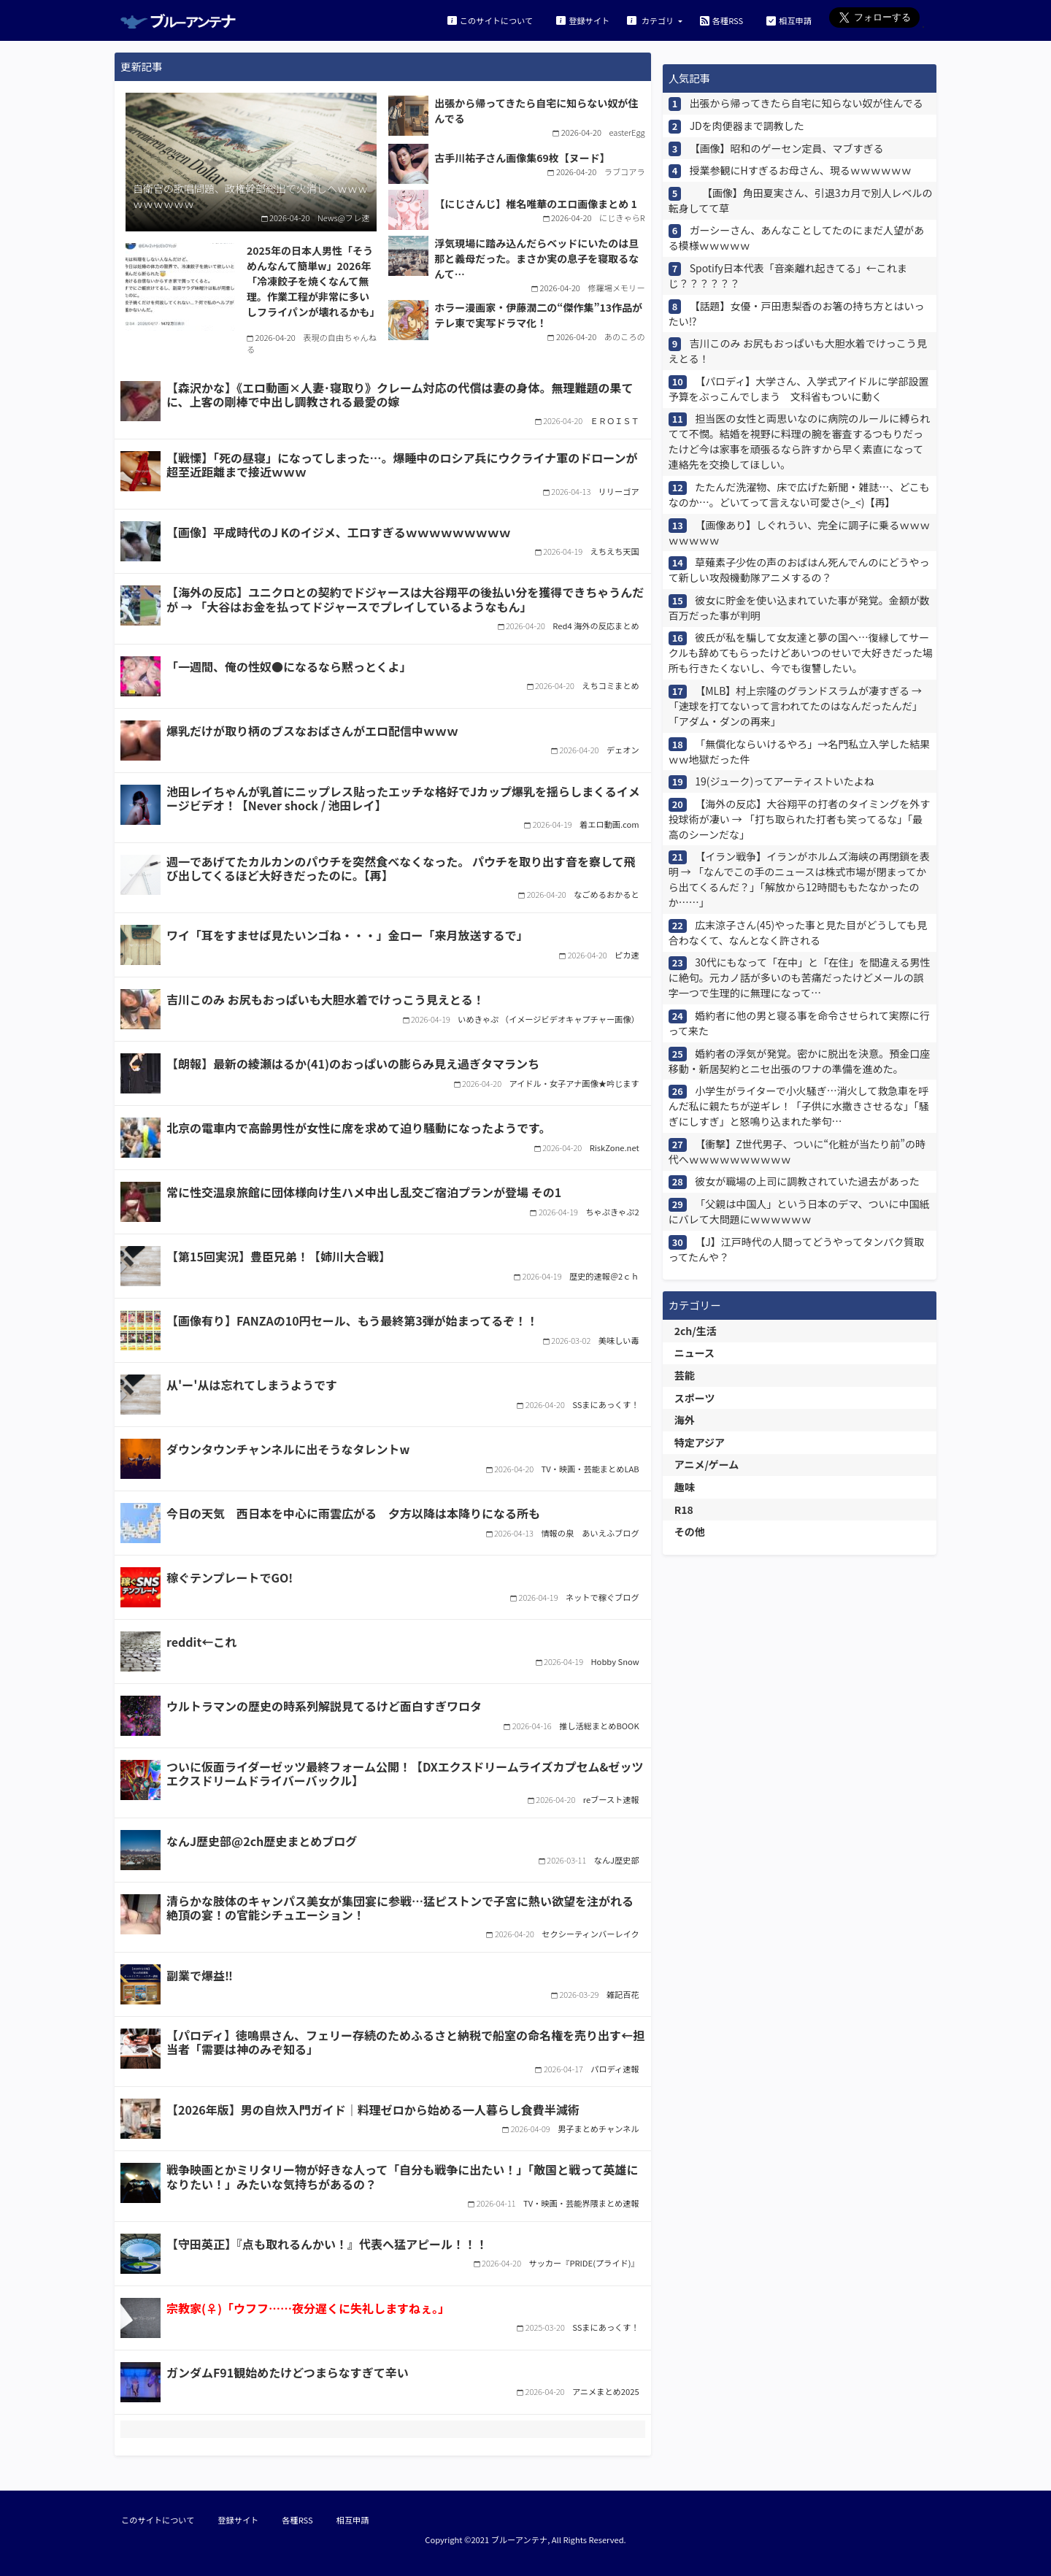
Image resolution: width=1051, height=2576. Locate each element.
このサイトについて (490, 20)
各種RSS (721, 20)
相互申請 (789, 20)
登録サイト (582, 20)
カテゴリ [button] (651, 20)
